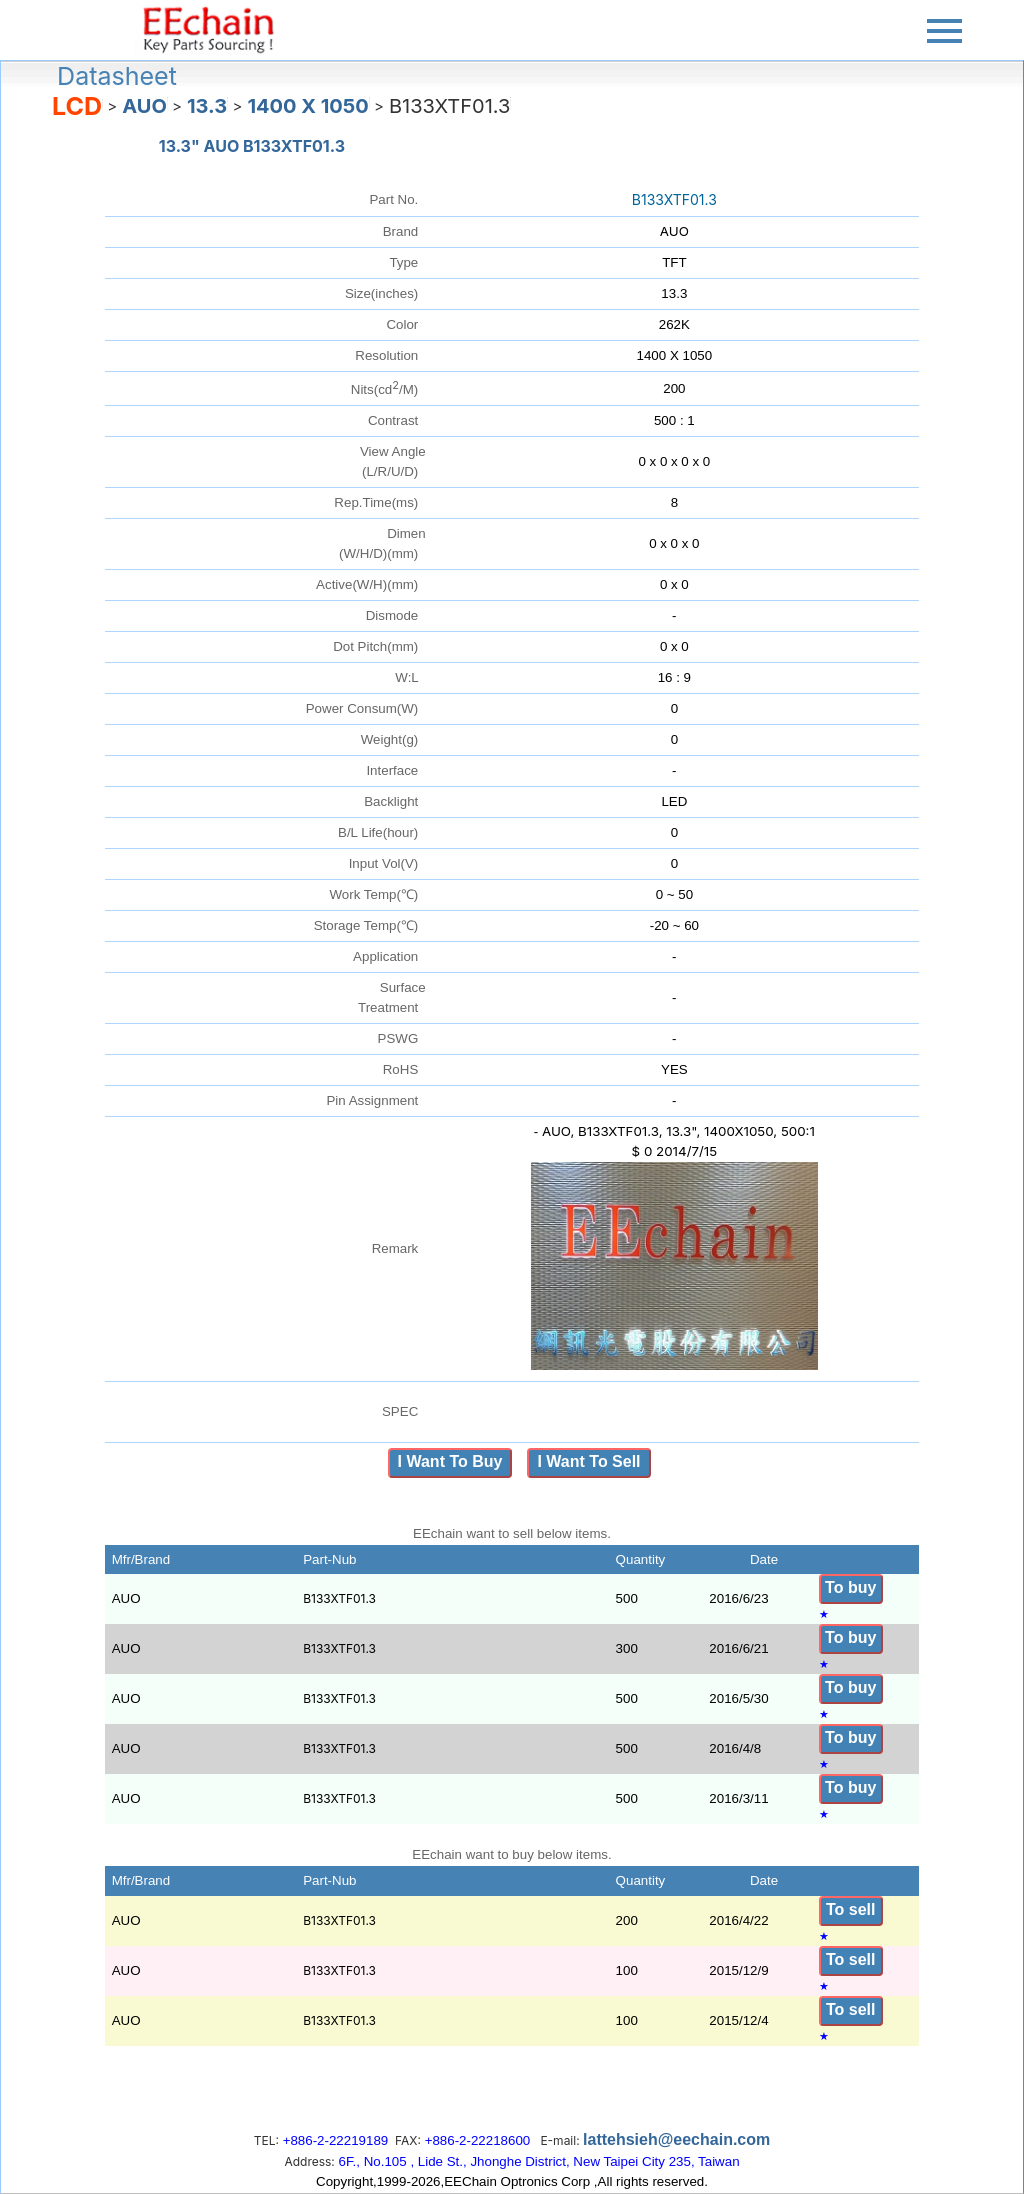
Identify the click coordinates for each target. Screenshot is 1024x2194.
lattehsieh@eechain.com (676, 2139)
